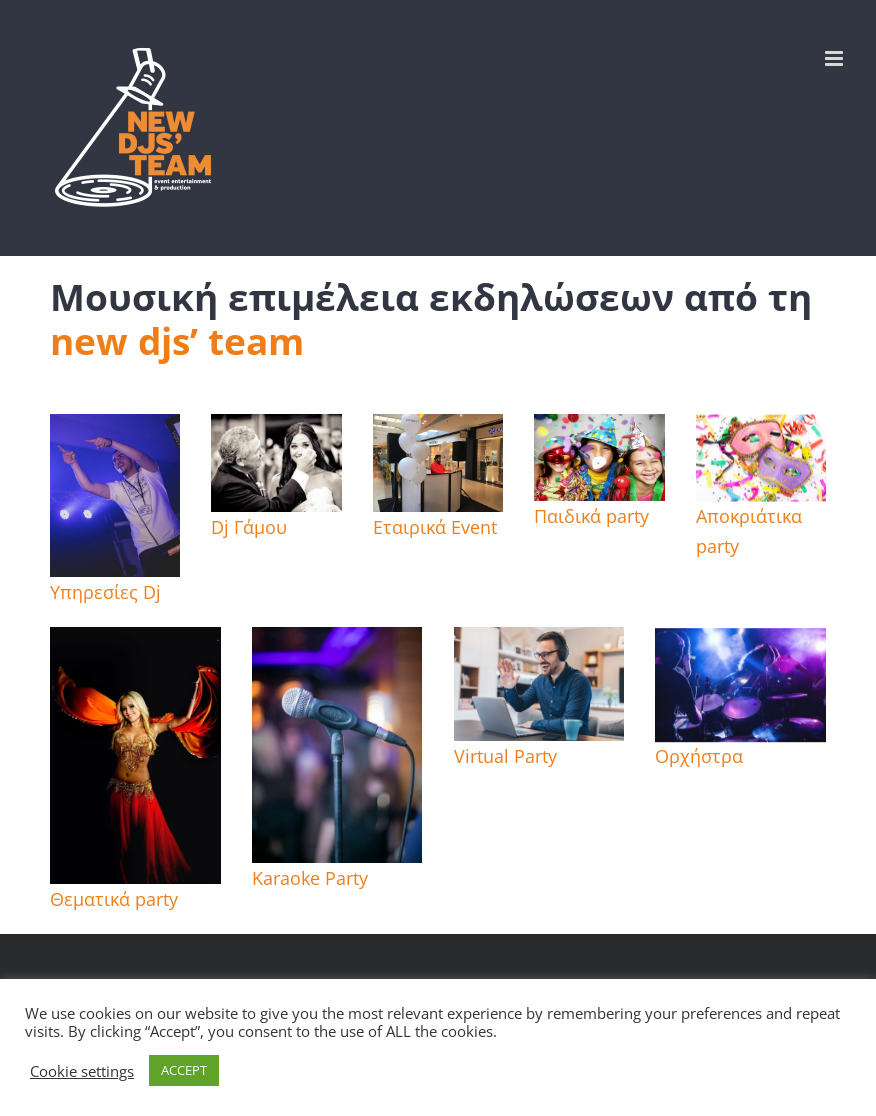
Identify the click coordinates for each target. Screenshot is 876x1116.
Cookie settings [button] (82, 1071)
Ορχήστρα (699, 756)
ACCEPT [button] (184, 1070)
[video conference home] (539, 642)
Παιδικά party (591, 516)
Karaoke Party (310, 878)
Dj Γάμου (249, 527)
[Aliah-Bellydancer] (135, 642)
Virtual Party (505, 756)
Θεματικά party (114, 899)
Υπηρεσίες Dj (105, 592)
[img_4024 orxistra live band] (740, 645)
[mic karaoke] (337, 642)
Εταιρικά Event (435, 527)
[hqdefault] (276, 429)
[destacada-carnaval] (761, 432)
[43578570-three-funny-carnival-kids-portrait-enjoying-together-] (599, 430)
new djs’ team (177, 340)
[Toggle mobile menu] (835, 58)
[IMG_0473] (115, 429)
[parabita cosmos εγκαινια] (438, 429)
